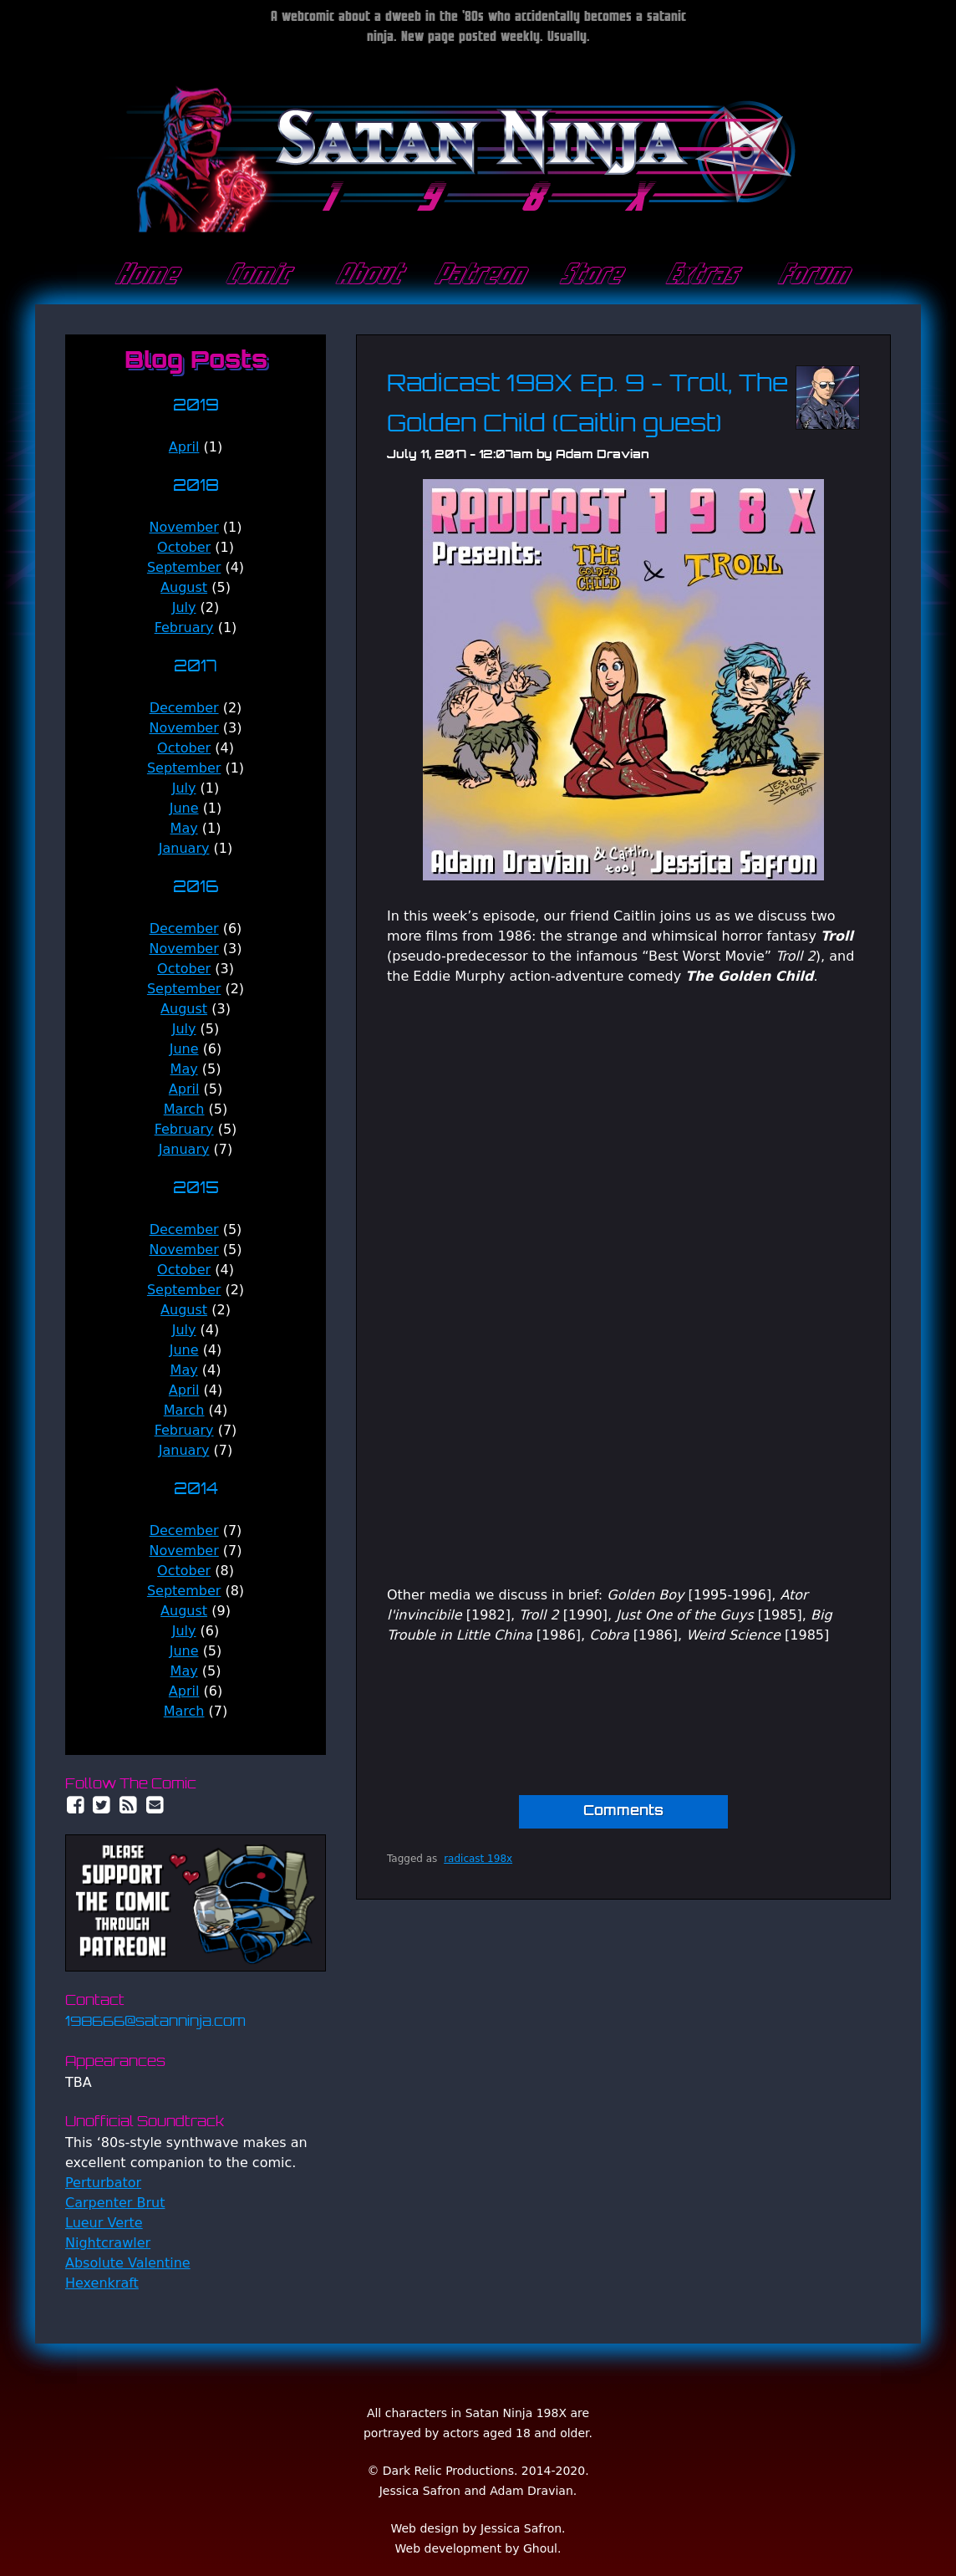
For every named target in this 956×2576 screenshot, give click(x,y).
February (184, 627)
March (184, 1109)
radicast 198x (478, 1858)
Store (589, 275)
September (184, 567)
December (184, 708)
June (184, 808)
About (367, 275)
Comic (256, 275)
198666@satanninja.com (155, 2022)
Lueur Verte (104, 2223)
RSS (129, 1805)
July (184, 607)
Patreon (478, 275)
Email (155, 1805)
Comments (623, 1812)
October (184, 547)
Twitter (102, 1805)
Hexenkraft (102, 2283)
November (184, 527)
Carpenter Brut (115, 2203)
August (183, 587)
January (184, 848)
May (184, 828)
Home (144, 275)
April (184, 447)
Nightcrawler (107, 2243)
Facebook (75, 1805)
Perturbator (103, 2183)
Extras (700, 275)
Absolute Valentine (128, 2263)
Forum (812, 275)
